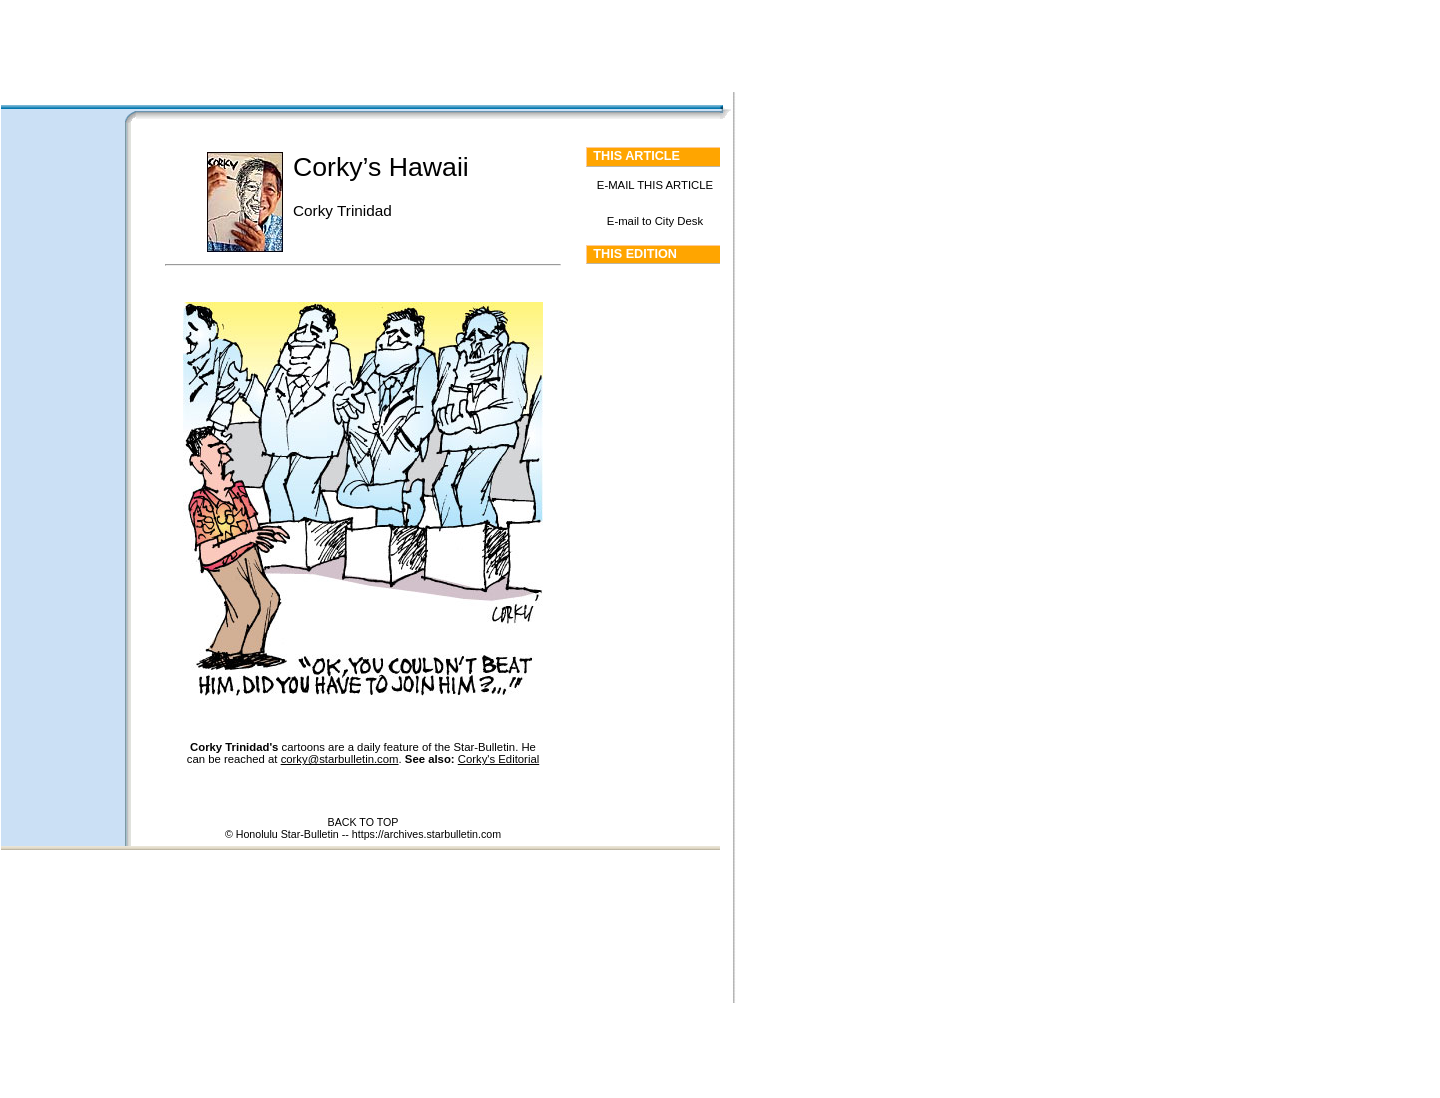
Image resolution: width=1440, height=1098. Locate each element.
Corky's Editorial (498, 759)
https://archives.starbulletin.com (426, 834)
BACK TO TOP (363, 822)
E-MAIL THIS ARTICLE (655, 185)
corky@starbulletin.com (340, 759)
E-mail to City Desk (655, 221)
